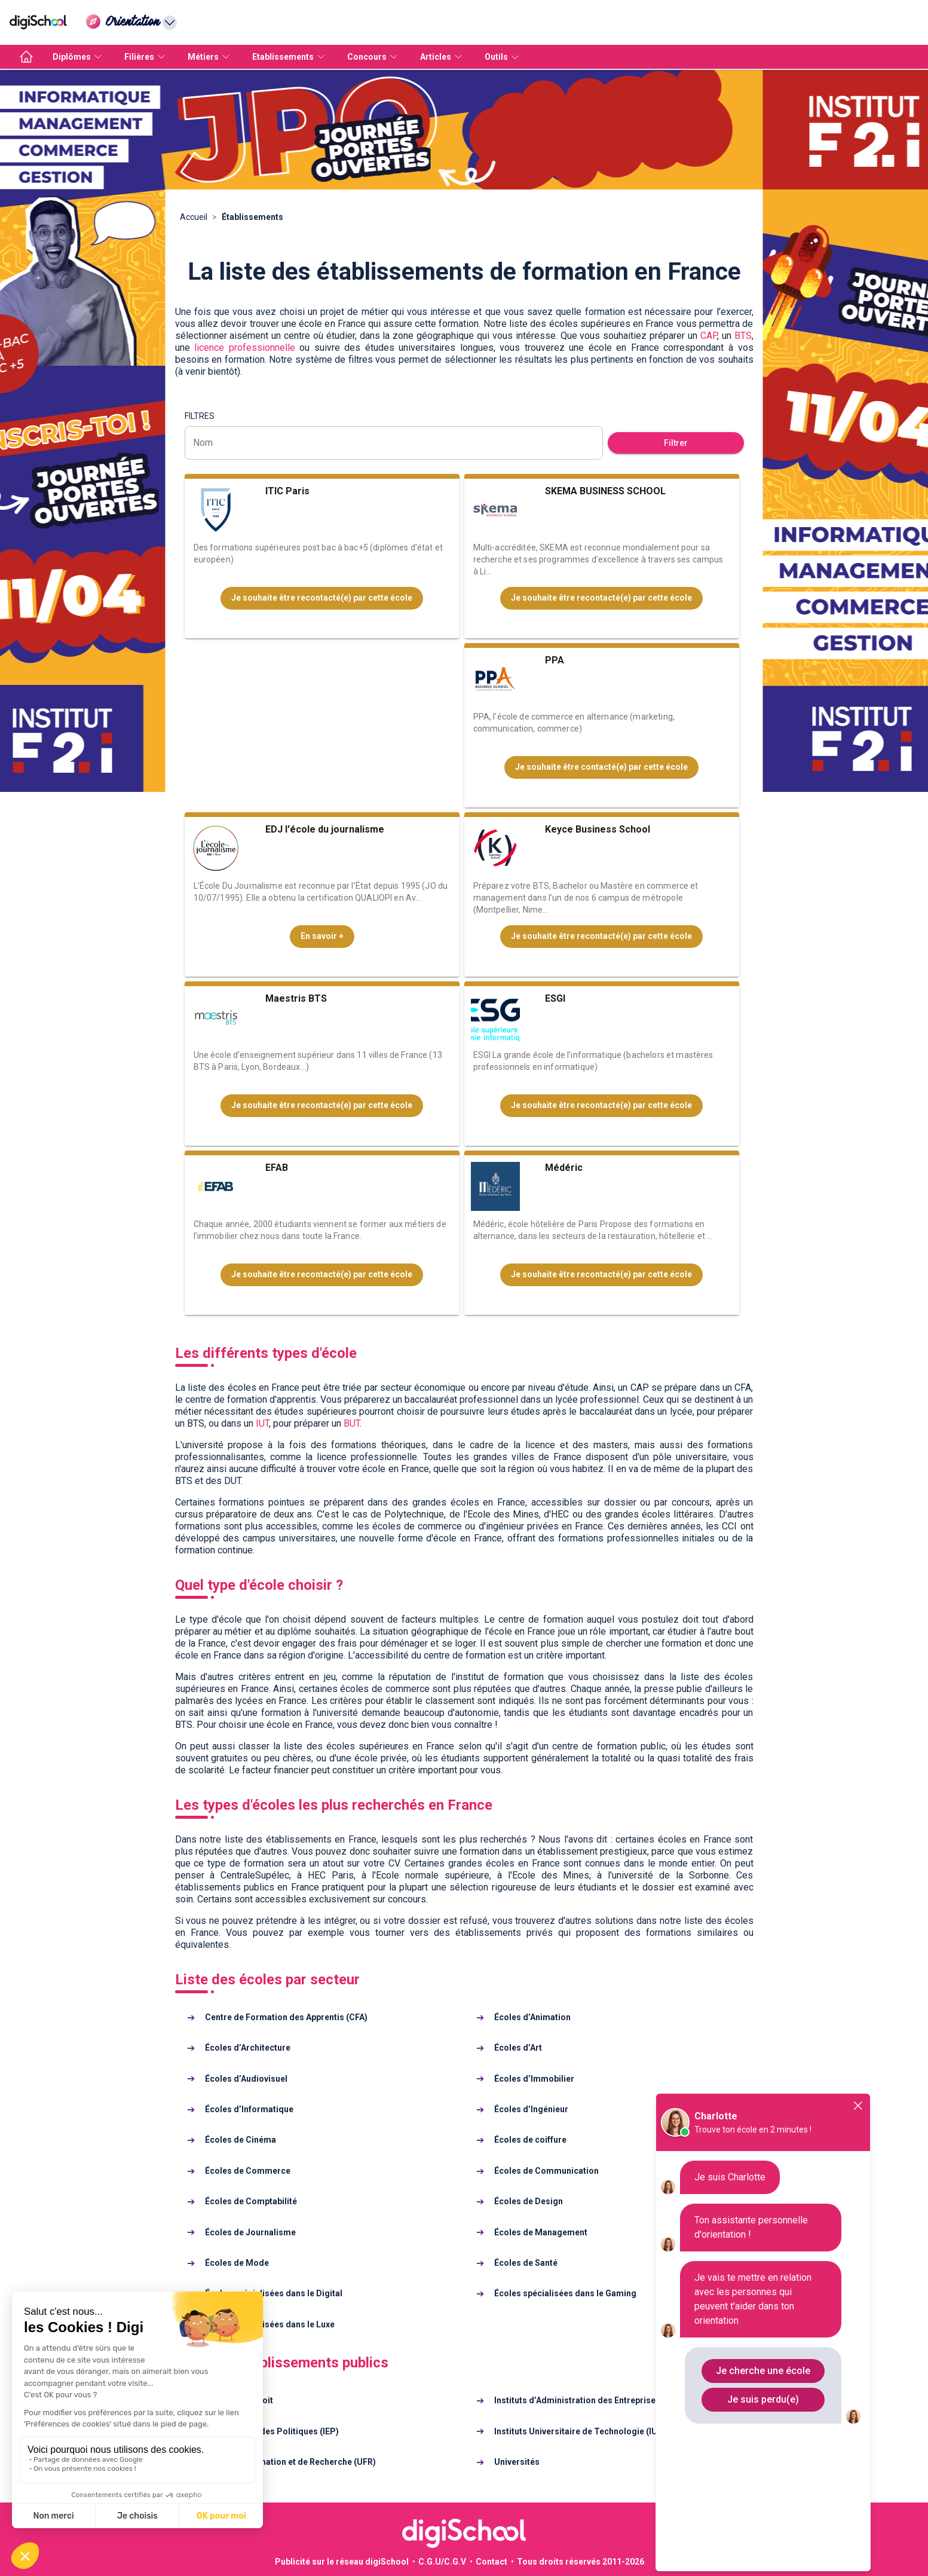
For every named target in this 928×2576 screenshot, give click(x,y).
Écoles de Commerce (247, 2171)
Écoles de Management (540, 2232)
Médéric (564, 1167)
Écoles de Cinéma (240, 2139)
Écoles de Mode (237, 2263)
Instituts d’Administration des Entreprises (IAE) (587, 2400)
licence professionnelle (244, 347)
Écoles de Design (528, 2201)
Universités (517, 2462)
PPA (554, 660)
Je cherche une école (763, 2370)
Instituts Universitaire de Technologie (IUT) (580, 2431)
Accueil (193, 217)
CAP (708, 335)
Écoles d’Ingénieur (531, 2109)
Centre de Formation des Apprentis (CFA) (286, 2017)
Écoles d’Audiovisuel (246, 2079)
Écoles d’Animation (532, 2017)
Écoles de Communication (546, 2171)
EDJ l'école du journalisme (324, 829)
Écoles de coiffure (530, 2139)
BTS (743, 335)
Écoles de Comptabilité (251, 2201)
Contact (491, 2561)
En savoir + (322, 936)
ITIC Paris (287, 491)
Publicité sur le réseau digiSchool (342, 2561)
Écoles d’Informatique (249, 2109)
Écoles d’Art (518, 2047)
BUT (352, 1423)
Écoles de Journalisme (250, 2232)
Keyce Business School (597, 829)
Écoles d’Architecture (247, 2047)
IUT (262, 1423)
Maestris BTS (296, 998)
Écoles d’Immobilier (534, 2079)
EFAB (276, 1167)
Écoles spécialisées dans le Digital (273, 2293)
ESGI (555, 998)
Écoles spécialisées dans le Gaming (565, 2293)
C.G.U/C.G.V (442, 2561)
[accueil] (26, 57)
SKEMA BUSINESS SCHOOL (605, 491)
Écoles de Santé (526, 2263)
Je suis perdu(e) (763, 2399)
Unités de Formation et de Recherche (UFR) (290, 2462)
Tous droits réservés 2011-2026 (580, 2561)
